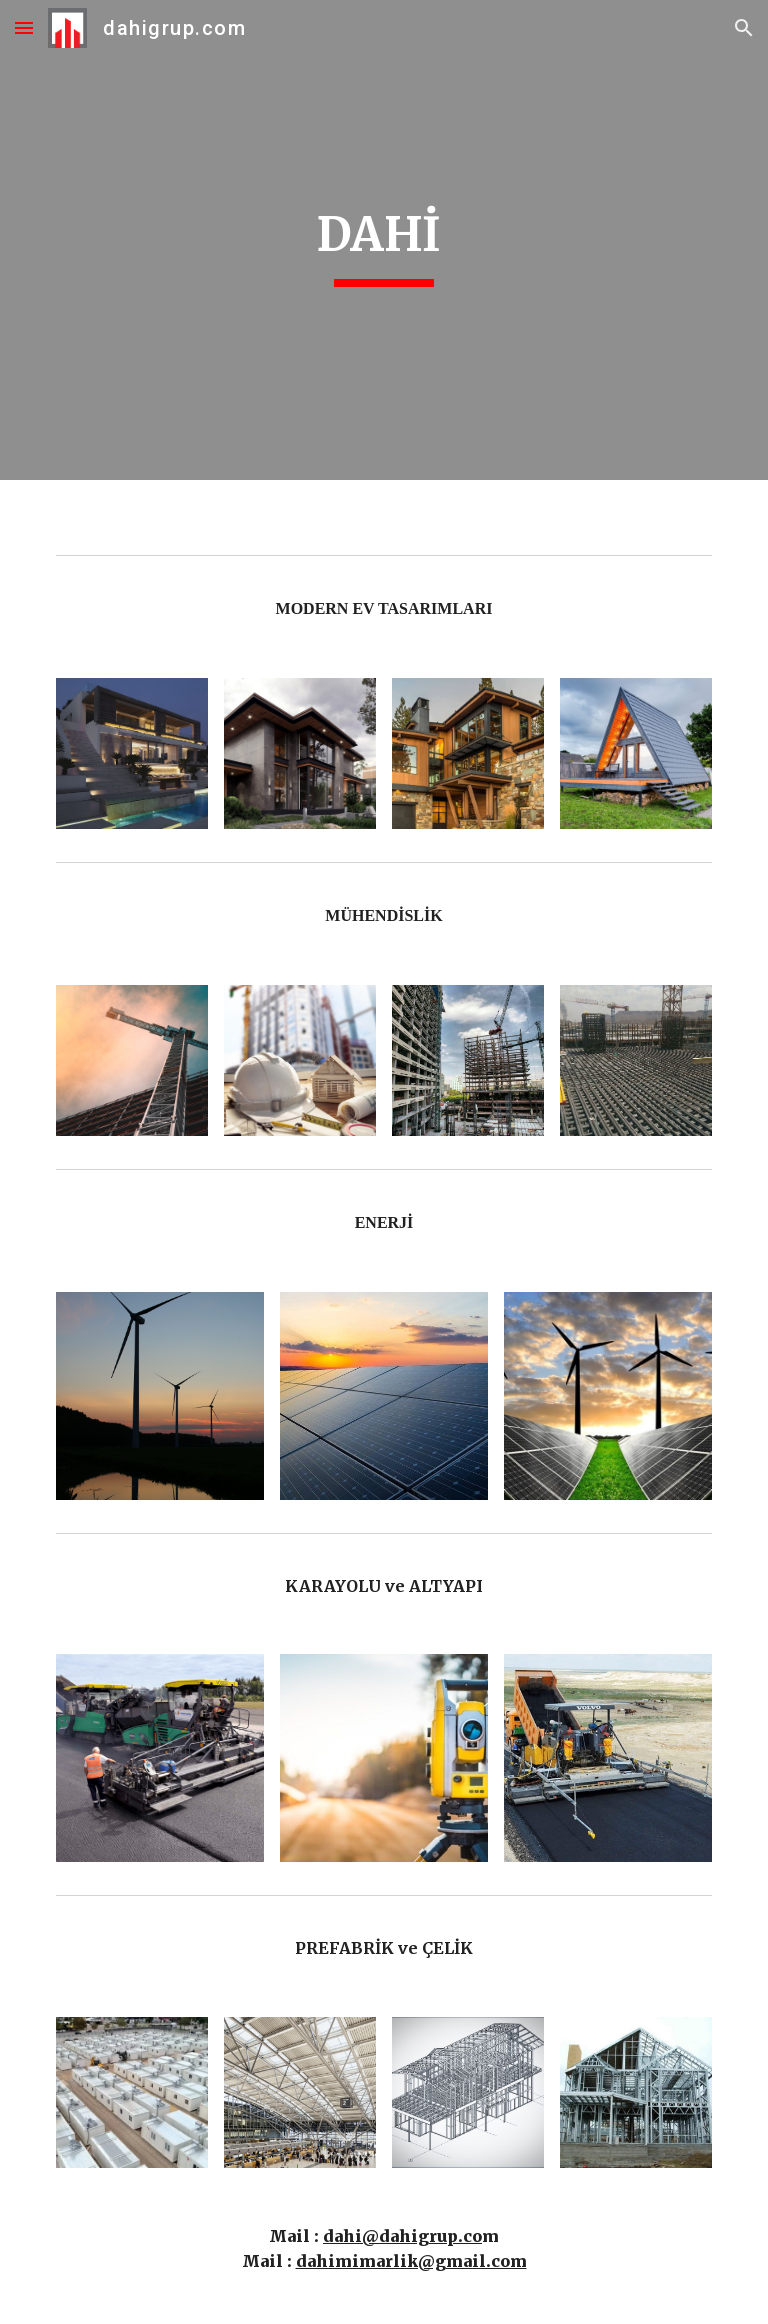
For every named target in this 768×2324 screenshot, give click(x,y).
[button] (24, 27)
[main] (383, 240)
